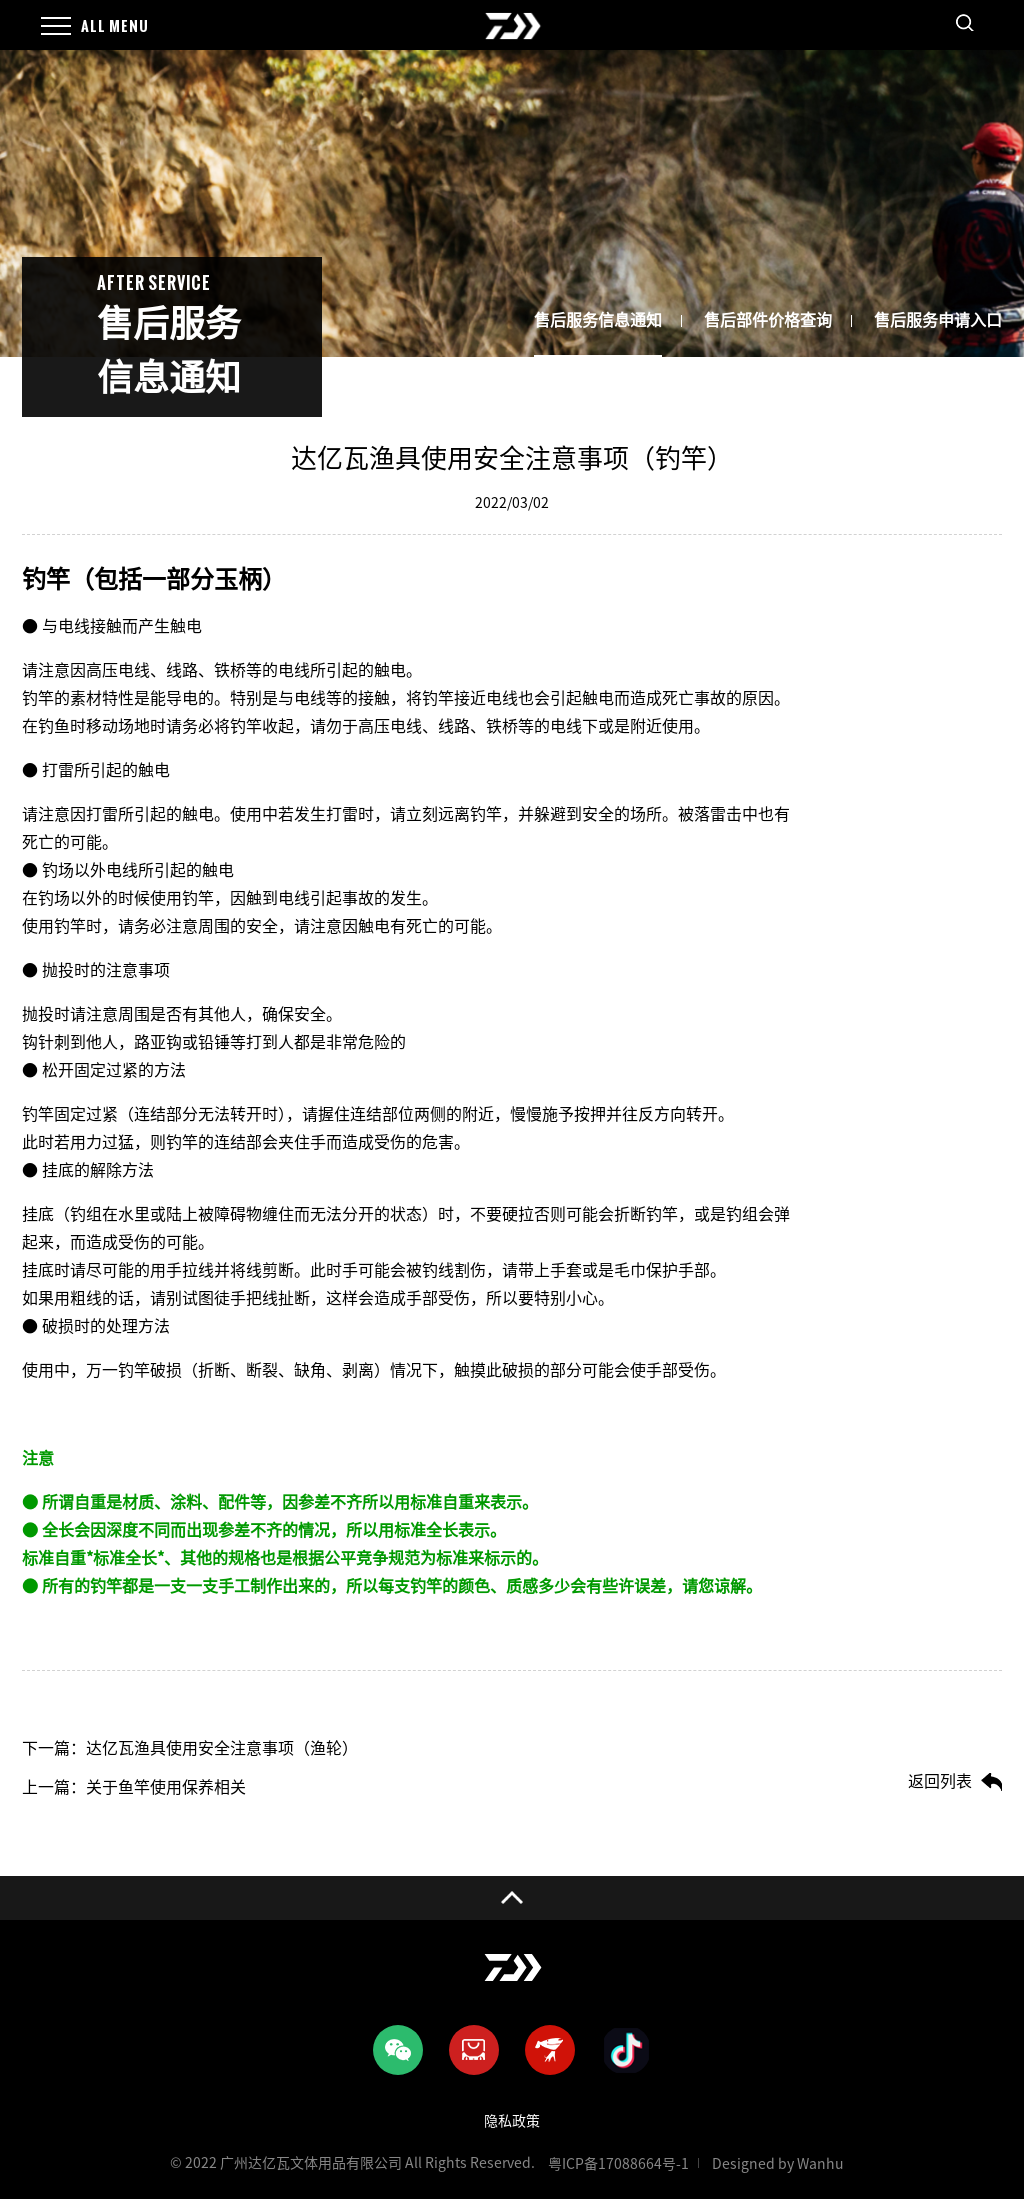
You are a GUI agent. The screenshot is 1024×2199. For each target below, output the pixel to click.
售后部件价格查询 (768, 320)
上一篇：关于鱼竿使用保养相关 (134, 1787)
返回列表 (940, 1781)
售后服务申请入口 (938, 320)
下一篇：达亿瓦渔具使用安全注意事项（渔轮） (190, 1748)
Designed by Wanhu (778, 2164)
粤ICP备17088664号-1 (618, 2164)
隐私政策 (512, 2121)
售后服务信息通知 (598, 320)
